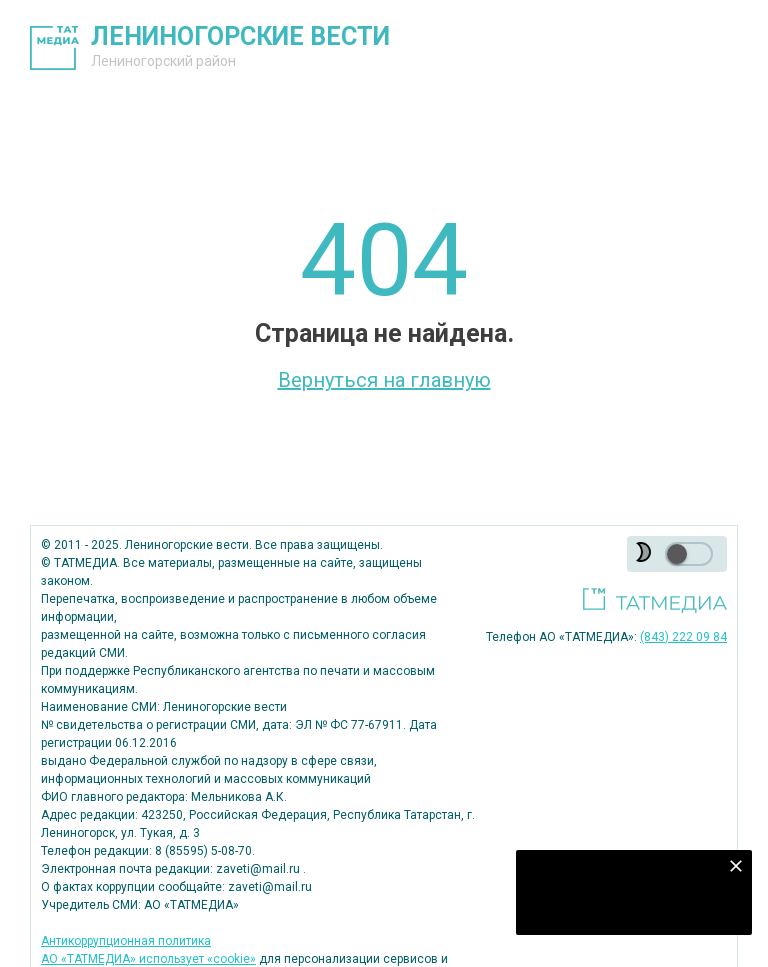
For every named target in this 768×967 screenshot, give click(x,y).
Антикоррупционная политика (126, 941)
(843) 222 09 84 (683, 637)
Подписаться (622, 906)
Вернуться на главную (384, 380)
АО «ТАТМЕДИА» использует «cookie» (148, 959)
